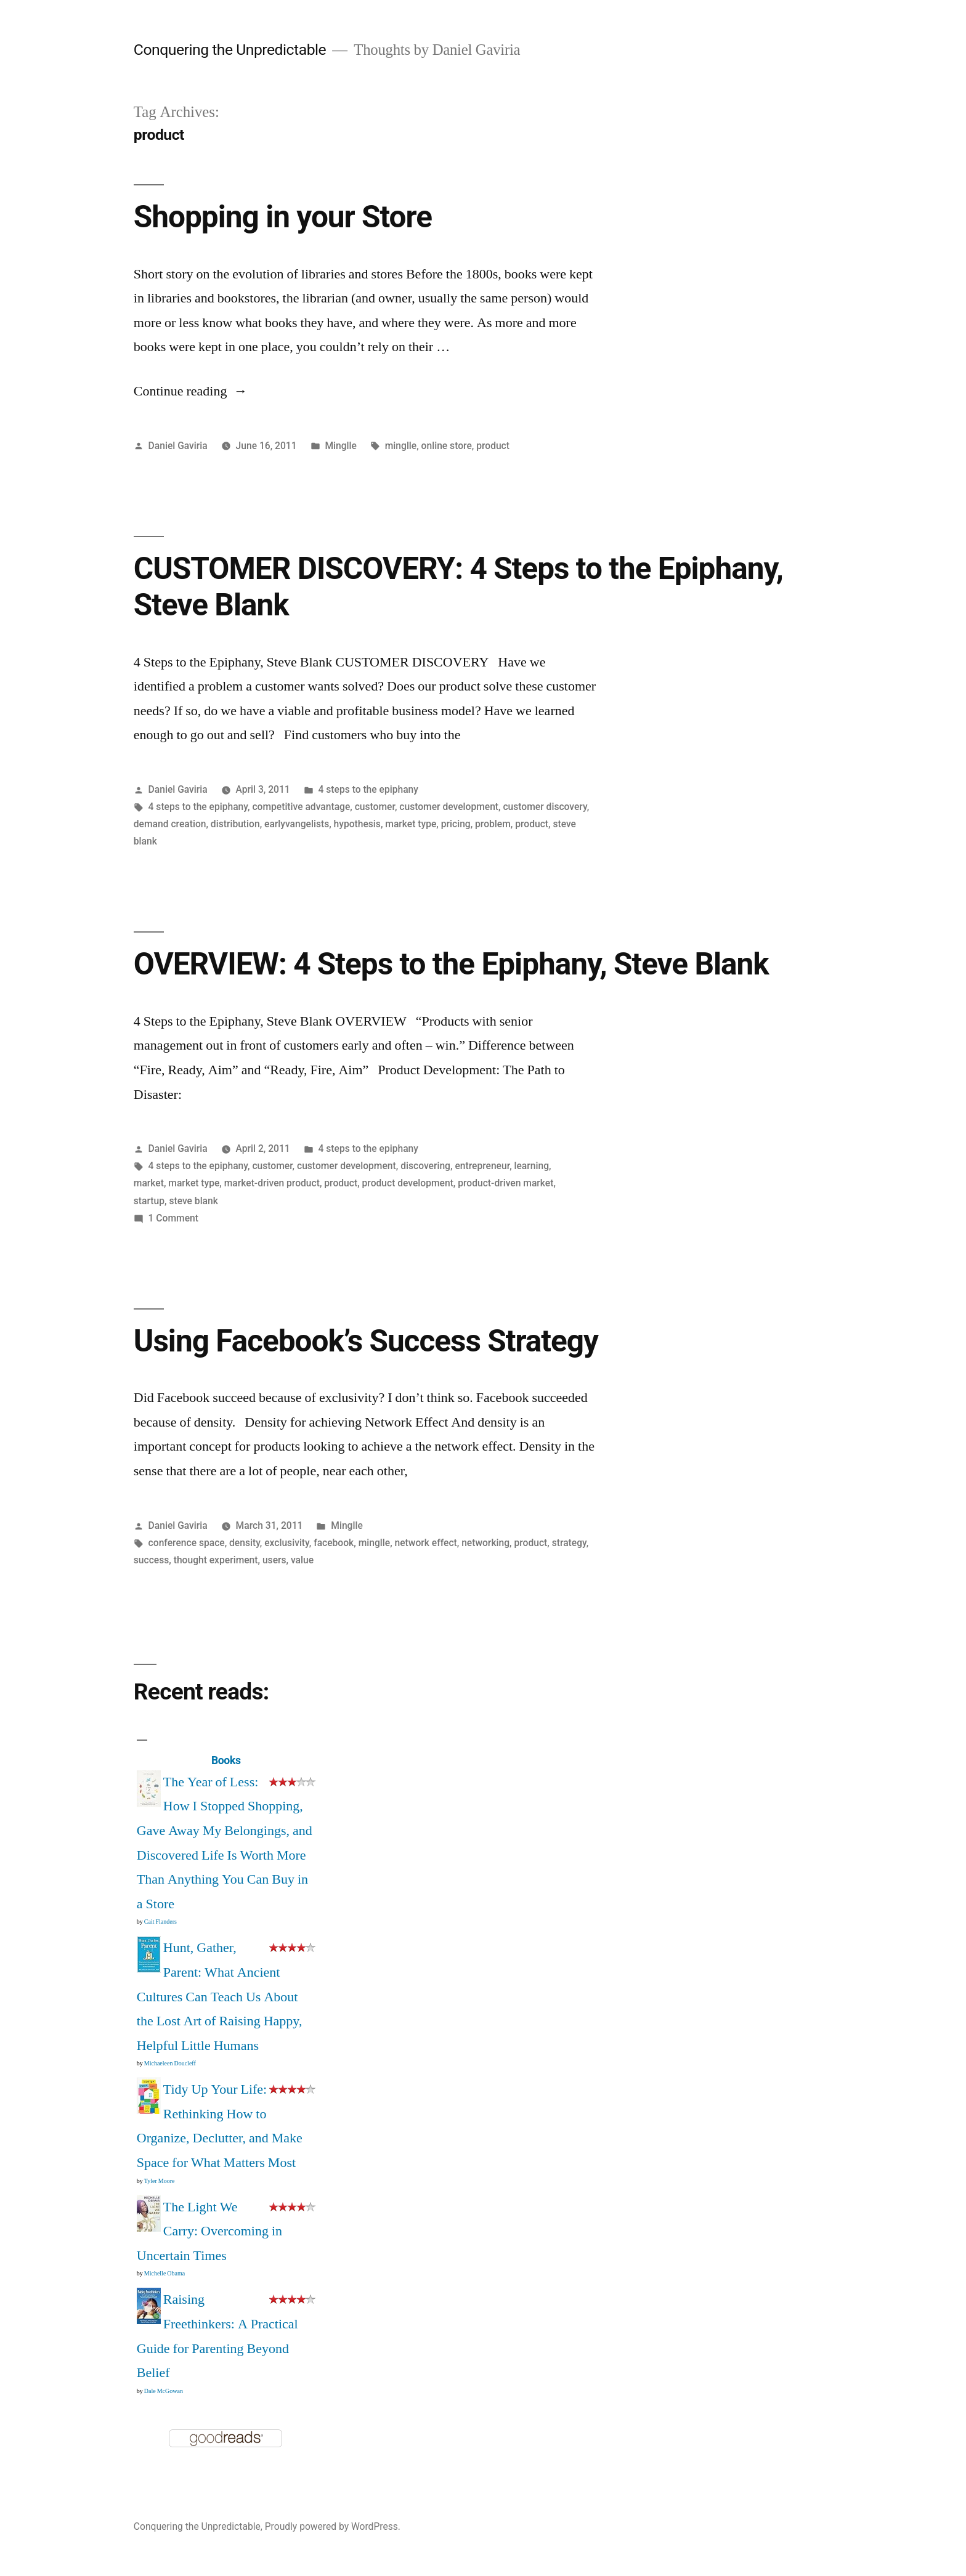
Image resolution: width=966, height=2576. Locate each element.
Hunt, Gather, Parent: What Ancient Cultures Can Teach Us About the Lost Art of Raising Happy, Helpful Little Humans (219, 1996)
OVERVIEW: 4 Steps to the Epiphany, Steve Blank (451, 964)
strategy (569, 1543)
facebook (334, 1543)
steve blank (193, 1201)
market (149, 1183)
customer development (448, 806)
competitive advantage (301, 806)
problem (493, 824)
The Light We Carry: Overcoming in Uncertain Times (209, 2231)
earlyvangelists (296, 824)
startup (149, 1201)
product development (407, 1183)
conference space (186, 1543)
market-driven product (272, 1183)
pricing (456, 824)
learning (532, 1166)
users (274, 1560)
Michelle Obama (164, 2273)
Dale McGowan (163, 2391)
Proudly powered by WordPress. (332, 2526)
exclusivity (286, 1543)
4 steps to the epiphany (368, 789)
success (151, 1560)
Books (226, 1760)
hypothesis (357, 824)
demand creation (170, 824)
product (492, 446)
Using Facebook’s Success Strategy (366, 1341)
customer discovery (544, 806)
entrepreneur (482, 1166)
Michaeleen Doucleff (170, 2063)
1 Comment (173, 1218)
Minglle (341, 446)
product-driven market (505, 1183)
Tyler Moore (159, 2181)
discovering (425, 1166)
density (244, 1543)
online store (446, 446)
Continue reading (191, 391)
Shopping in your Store (283, 217)
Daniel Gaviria (178, 446)
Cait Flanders (160, 1922)
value (302, 1560)
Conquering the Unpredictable (230, 50)
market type (410, 824)
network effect (426, 1543)
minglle (400, 446)
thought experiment (216, 1560)
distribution (235, 824)
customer (375, 806)
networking (485, 1543)
